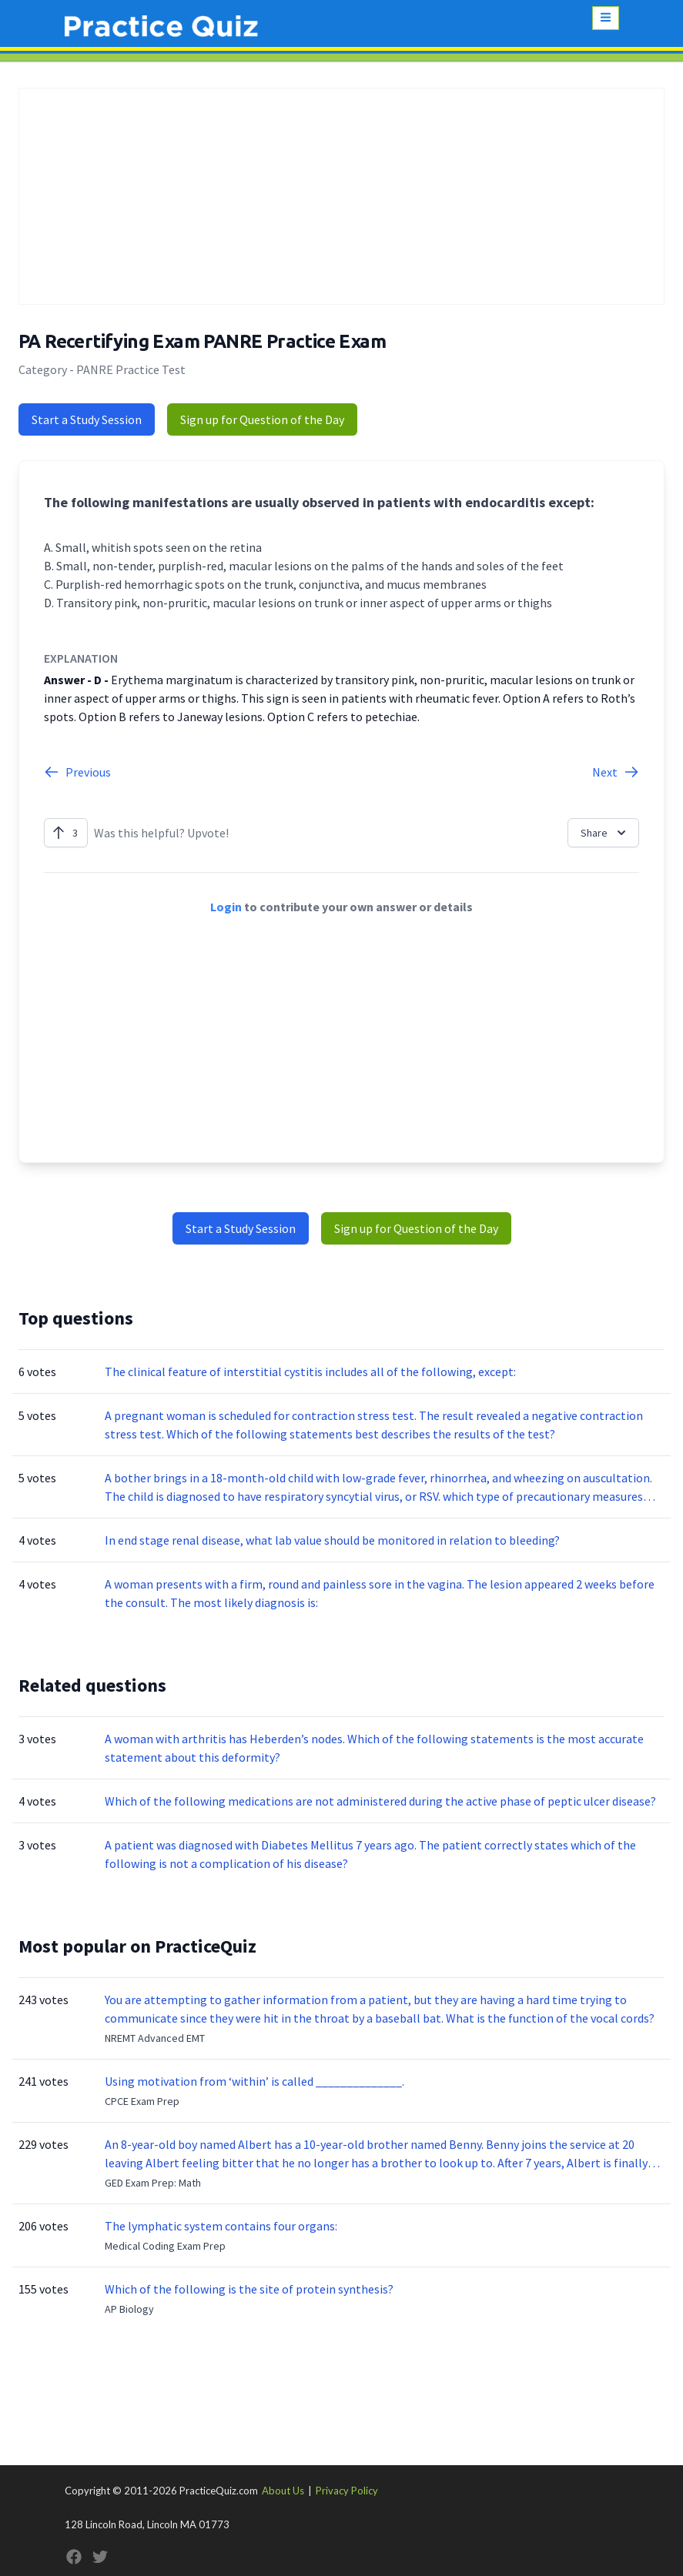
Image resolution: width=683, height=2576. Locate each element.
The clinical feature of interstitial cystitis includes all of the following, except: (310, 1371)
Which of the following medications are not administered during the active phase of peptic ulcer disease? (380, 1801)
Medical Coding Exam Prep (165, 2246)
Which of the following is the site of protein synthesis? (249, 2289)
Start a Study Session (87, 419)
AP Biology (129, 2309)
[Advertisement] (341, 196)
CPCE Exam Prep (142, 2101)
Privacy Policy (347, 2490)
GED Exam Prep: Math (153, 2183)
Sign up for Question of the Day (262, 419)
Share (605, 832)
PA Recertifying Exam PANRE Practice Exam (202, 341)
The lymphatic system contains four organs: (221, 2226)
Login (226, 906)
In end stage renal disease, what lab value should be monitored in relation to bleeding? (332, 1540)
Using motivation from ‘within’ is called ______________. (254, 2081)
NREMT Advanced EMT (155, 2038)
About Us (283, 2490)
